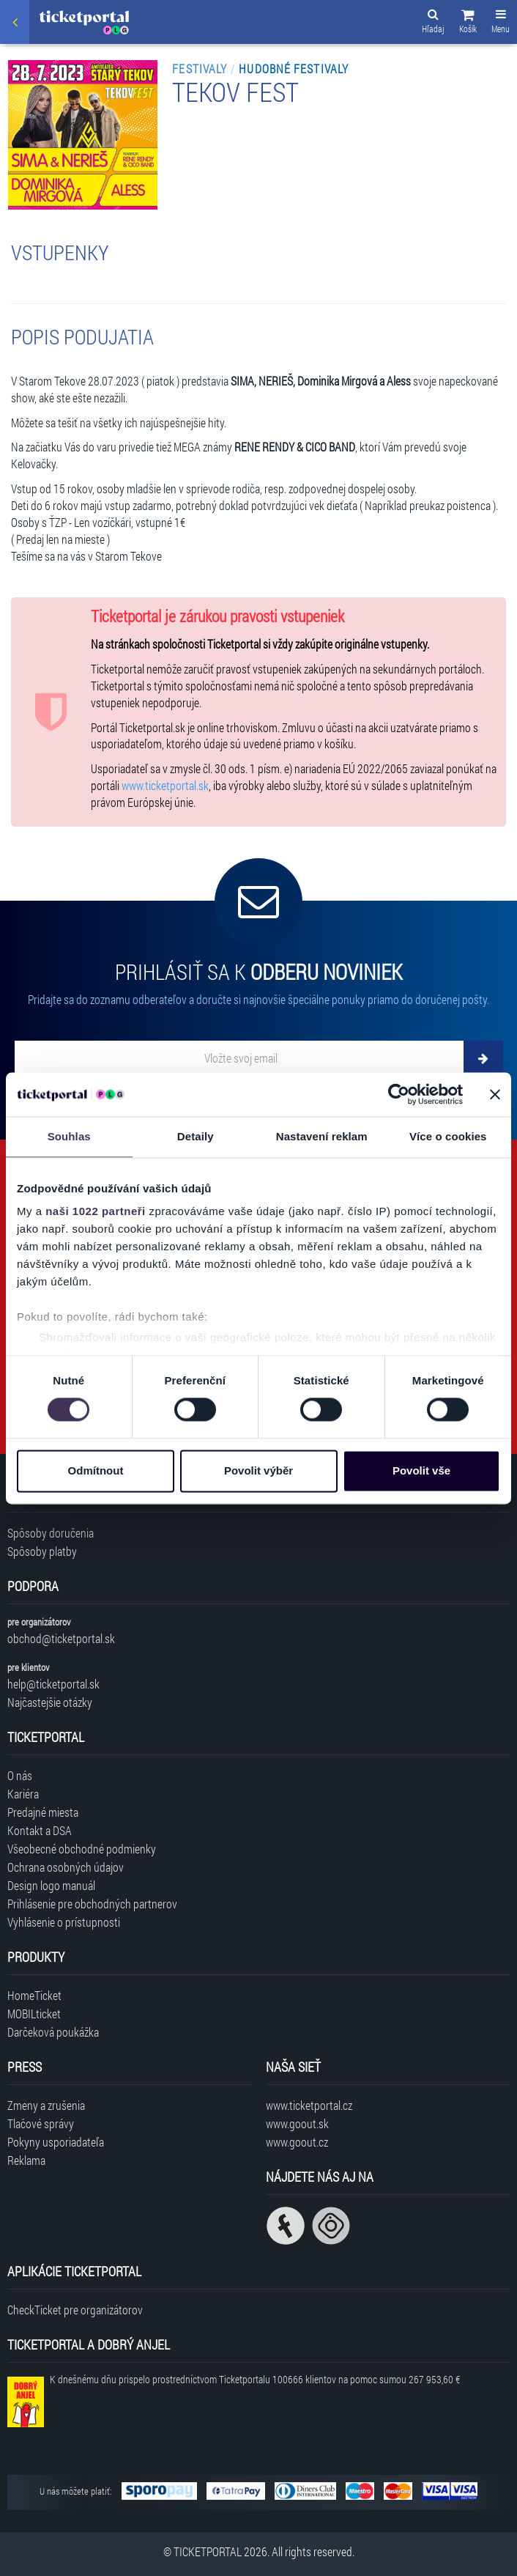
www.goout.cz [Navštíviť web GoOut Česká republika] (297, 2141)
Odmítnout (96, 1470)
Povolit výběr (258, 1470)
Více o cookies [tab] (448, 1136)
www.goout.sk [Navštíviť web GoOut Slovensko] (297, 2123)
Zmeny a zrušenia (46, 2105)
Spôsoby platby (42, 1551)
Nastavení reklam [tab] (322, 1136)
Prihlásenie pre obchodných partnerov (92, 1903)
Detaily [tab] (195, 1136)
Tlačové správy (40, 2123)
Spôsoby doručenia (50, 1532)
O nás (19, 1775)
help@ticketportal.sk (53, 1683)
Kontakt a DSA (39, 1830)
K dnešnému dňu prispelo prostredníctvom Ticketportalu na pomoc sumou (255, 2379)
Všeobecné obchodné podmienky (81, 1848)
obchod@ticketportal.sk (61, 1638)
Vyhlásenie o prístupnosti (63, 1922)
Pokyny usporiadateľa (55, 2141)
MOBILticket (34, 2013)
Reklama (26, 2160)
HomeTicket (34, 1995)
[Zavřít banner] (495, 1094)
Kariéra (23, 1793)
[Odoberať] (483, 1057)
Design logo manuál (51, 1885)
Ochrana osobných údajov (65, 1867)
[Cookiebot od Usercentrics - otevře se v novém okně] (399, 1094)
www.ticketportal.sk (165, 785)
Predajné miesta (42, 1812)
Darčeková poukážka (53, 2032)
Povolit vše (421, 1470)
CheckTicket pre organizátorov (75, 2309)
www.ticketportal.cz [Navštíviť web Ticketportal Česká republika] (309, 2105)
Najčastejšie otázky (49, 1702)
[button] (468, 23)
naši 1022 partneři (95, 1211)
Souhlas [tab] (69, 1136)
